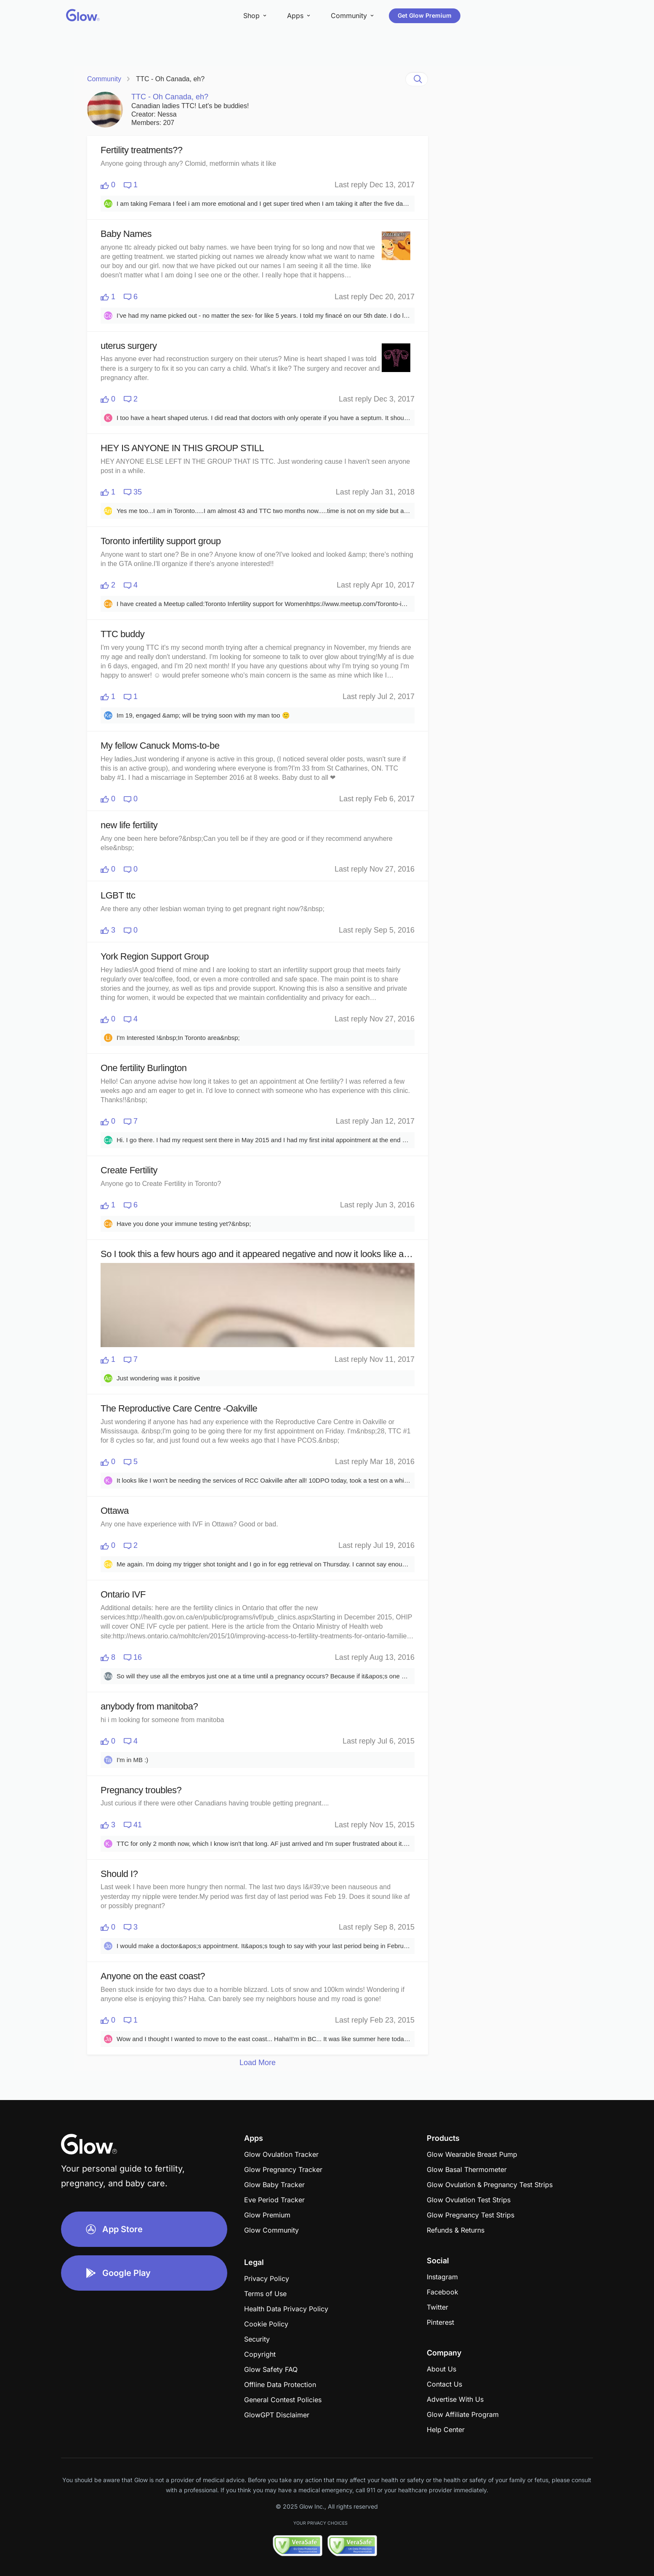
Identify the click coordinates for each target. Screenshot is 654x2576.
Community (104, 78)
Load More (257, 2062)
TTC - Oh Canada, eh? (170, 78)
